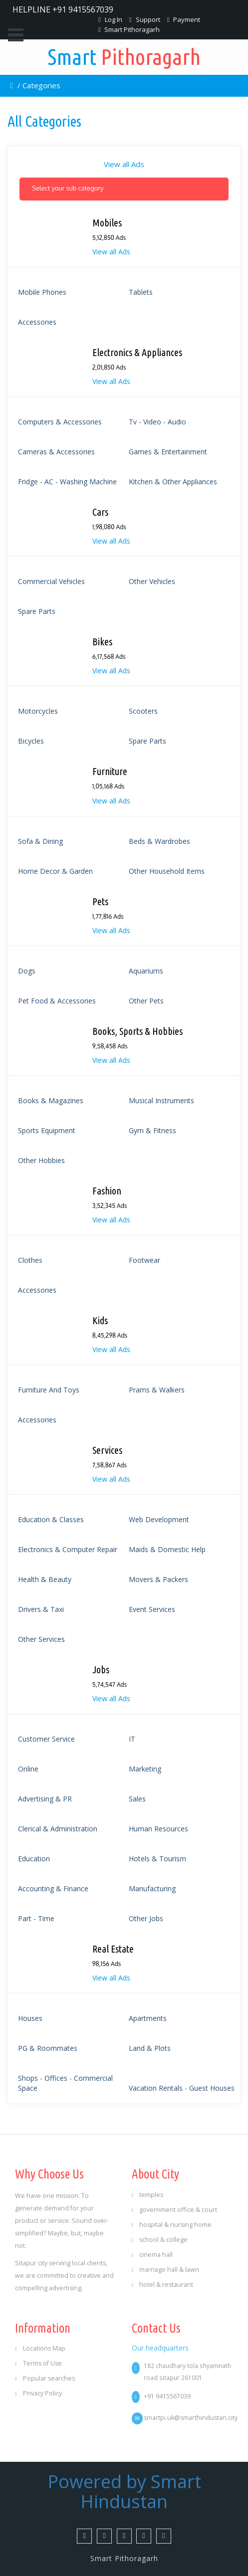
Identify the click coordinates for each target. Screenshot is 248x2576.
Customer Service (46, 1739)
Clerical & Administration (57, 1828)
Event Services (152, 1609)
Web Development (159, 1519)
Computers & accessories (60, 421)
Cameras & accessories (56, 451)
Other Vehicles (152, 581)
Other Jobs (146, 1918)
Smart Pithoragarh (129, 29)
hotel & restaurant (163, 2284)
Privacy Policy (38, 2393)
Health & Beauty (44, 1579)
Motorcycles (38, 711)
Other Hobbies (41, 1160)
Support (144, 19)
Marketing (145, 1769)
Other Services (41, 1639)
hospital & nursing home (172, 2224)
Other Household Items (167, 871)
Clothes (30, 1260)
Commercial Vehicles (51, 581)
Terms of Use (38, 2363)
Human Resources (158, 1828)
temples (148, 2194)
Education (34, 1858)
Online (28, 1769)
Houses (30, 2018)
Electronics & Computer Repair (67, 1549)
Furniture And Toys (48, 1389)
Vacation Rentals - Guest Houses (182, 2088)
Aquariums (146, 971)
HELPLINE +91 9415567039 (62, 9)
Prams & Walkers (157, 1389)
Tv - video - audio (157, 421)
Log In (110, 19)
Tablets (141, 292)
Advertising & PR (45, 1798)
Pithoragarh (124, 56)
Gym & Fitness (152, 1130)
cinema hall (152, 2254)
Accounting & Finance (53, 1888)
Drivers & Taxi (41, 1609)
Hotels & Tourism (157, 1858)
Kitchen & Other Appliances (173, 481)
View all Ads (124, 164)
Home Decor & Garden (55, 871)
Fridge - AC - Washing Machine (67, 481)
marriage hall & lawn (166, 2269)
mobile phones (42, 292)
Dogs (26, 971)
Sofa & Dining (40, 841)
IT (132, 1739)
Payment (183, 19)
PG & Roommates (47, 2048)
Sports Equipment (46, 1130)
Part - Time (36, 1918)
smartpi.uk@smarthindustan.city (191, 2417)
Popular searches (45, 2378)
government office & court (175, 2209)
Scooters (143, 711)
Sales (137, 1798)
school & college (160, 2239)
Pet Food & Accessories (57, 1000)
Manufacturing (152, 1888)
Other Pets (146, 1000)
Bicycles (31, 741)
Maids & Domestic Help (167, 1549)
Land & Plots (150, 2048)
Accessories (37, 322)
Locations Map (40, 2348)
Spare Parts (36, 611)
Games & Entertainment (168, 451)
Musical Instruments (161, 1100)
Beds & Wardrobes (159, 841)
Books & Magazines (50, 1100)
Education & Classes (51, 1519)
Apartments (148, 2018)
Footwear (144, 1260)
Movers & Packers (158, 1579)
